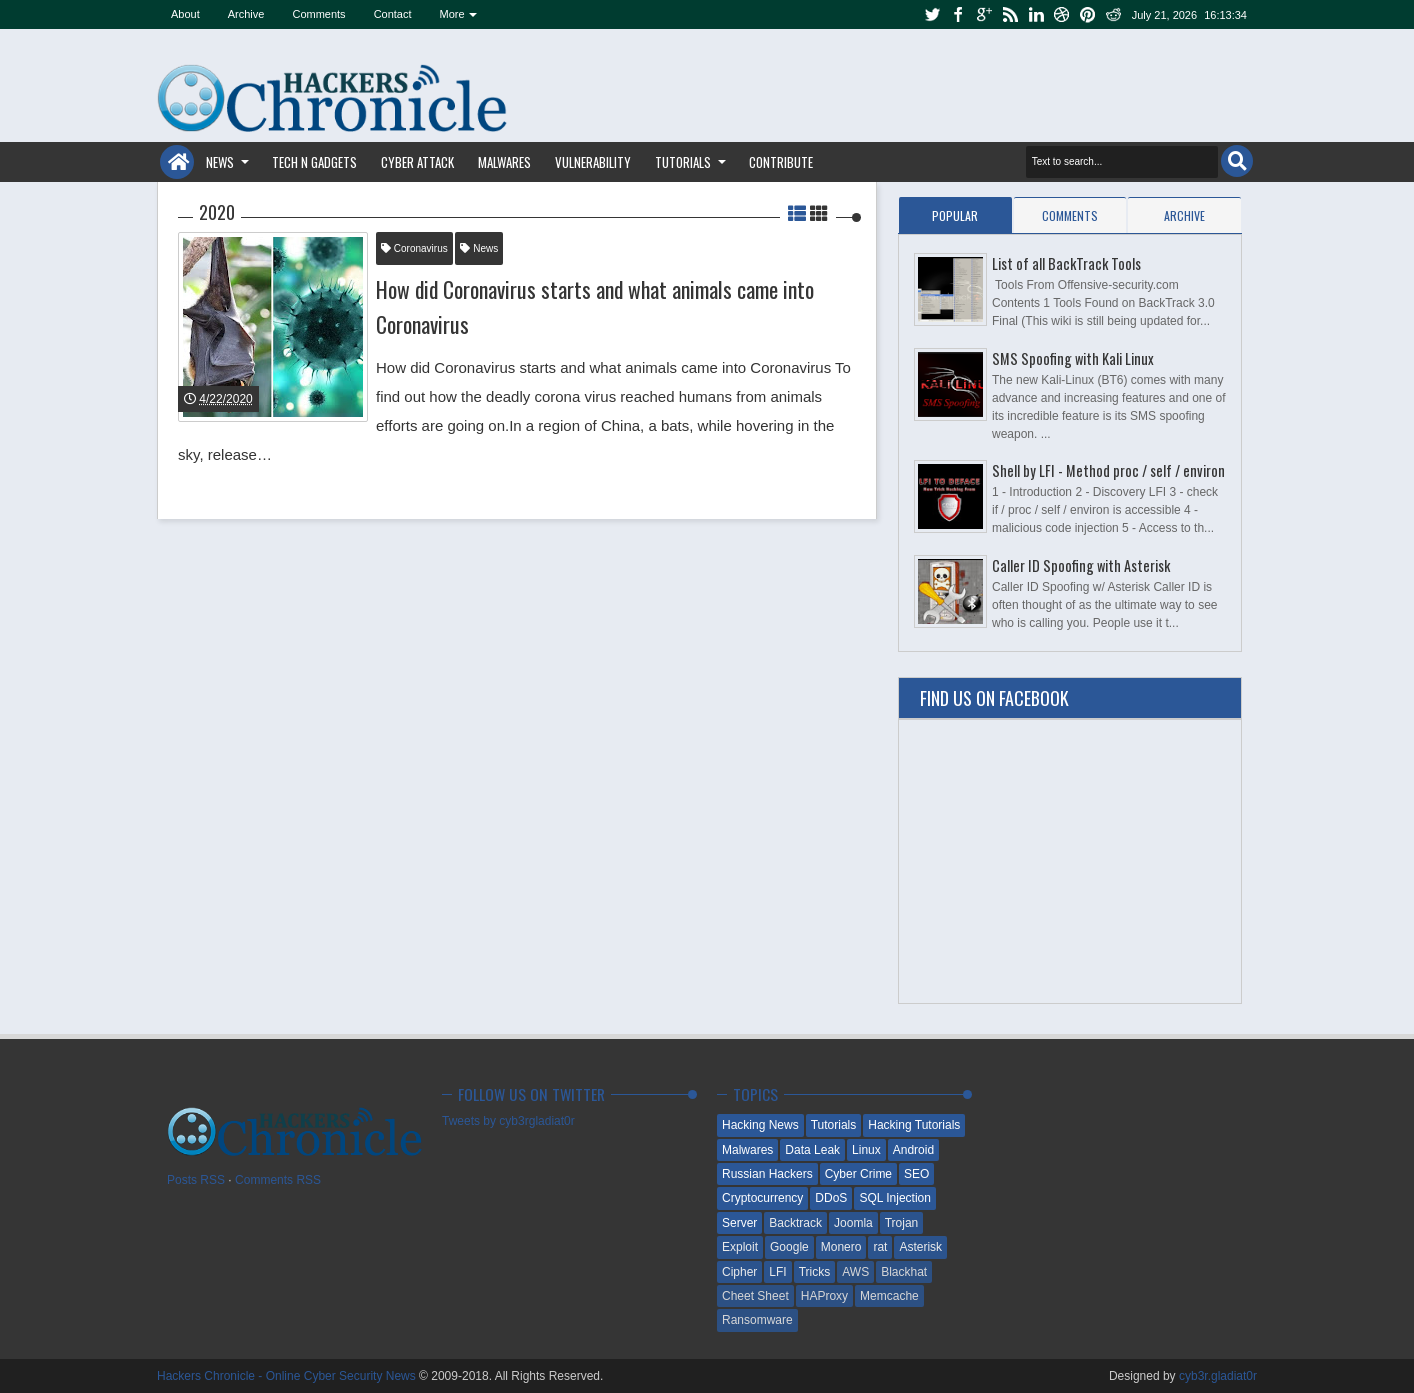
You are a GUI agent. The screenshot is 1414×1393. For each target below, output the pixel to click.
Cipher (739, 1272)
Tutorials (683, 162)
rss (1010, 14)
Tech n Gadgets (314, 162)
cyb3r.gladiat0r (1218, 1376)
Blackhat (904, 1272)
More (452, 14)
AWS (855, 1272)
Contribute (781, 162)
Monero (841, 1247)
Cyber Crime (858, 1174)
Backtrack (795, 1223)
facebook (958, 14)
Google (789, 1247)
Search (1237, 161)
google (984, 14)
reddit (1114, 14)
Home (177, 162)
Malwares (504, 162)
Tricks (815, 1272)
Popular (955, 215)
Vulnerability (593, 162)
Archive (246, 14)
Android (913, 1150)
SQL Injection (895, 1198)
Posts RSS (196, 1180)
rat (880, 1247)
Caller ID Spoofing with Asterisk (1081, 565)
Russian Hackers (767, 1174)
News (220, 162)
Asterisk (920, 1247)
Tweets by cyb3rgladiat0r (508, 1121)
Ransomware (757, 1320)
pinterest (1088, 14)
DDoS (831, 1198)
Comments (318, 14)
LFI (777, 1272)
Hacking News (760, 1125)
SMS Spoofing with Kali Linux (1073, 358)
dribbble (1062, 14)
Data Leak (812, 1150)
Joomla (853, 1223)
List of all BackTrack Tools (1066, 263)
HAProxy (824, 1296)
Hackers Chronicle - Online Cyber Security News (288, 1376)
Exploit (740, 1247)
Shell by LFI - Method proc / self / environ (1108, 470)
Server (739, 1223)
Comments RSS (278, 1180)
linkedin (1036, 14)
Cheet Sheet (755, 1296)
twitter (932, 14)
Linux (866, 1150)
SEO (916, 1174)
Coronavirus (414, 248)
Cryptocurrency (762, 1198)
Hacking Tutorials (914, 1125)
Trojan (902, 1223)
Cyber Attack (417, 162)
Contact (393, 14)
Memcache (889, 1296)
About (185, 14)
